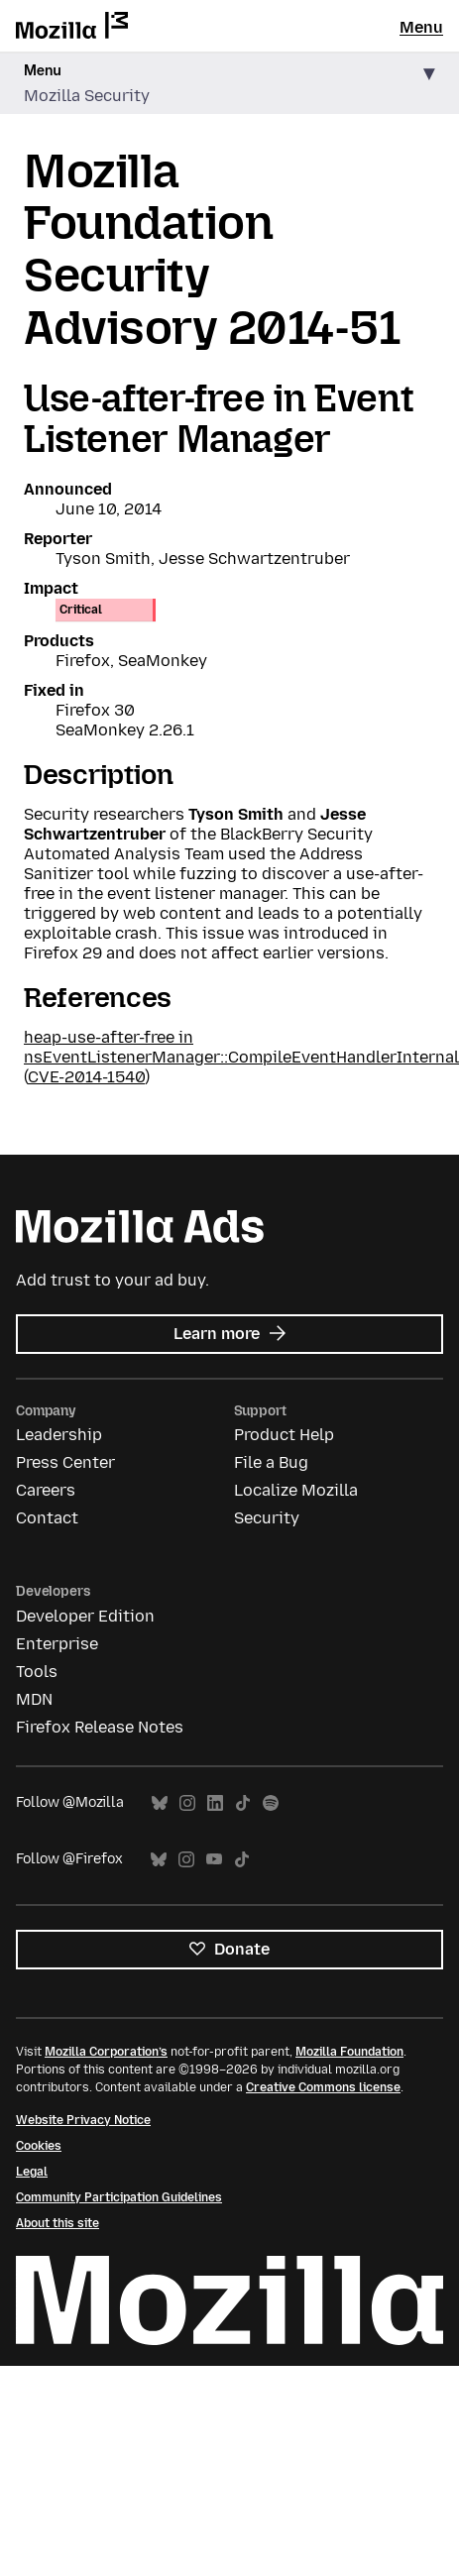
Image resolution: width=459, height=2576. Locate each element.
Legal (32, 2172)
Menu (421, 27)
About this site (57, 2223)
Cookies (38, 2146)
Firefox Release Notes (99, 1727)
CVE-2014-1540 (86, 1076)
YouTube (214, 1860)
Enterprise (57, 1643)
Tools (36, 1671)
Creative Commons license (323, 2087)
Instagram (187, 1803)
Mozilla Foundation (349, 2052)
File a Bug (271, 1462)
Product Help (284, 1434)
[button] (229, 84)
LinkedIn (215, 1803)
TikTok (243, 1803)
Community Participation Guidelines (119, 2197)
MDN (34, 1699)
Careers (45, 1490)
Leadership (59, 1434)
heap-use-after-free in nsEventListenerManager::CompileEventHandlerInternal (241, 1047)
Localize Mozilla (296, 1490)
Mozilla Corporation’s (106, 2052)
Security (266, 1518)
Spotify (271, 1803)
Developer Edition (85, 1616)
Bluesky (160, 1803)
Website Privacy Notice (83, 2120)
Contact (47, 1518)
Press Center (65, 1462)
